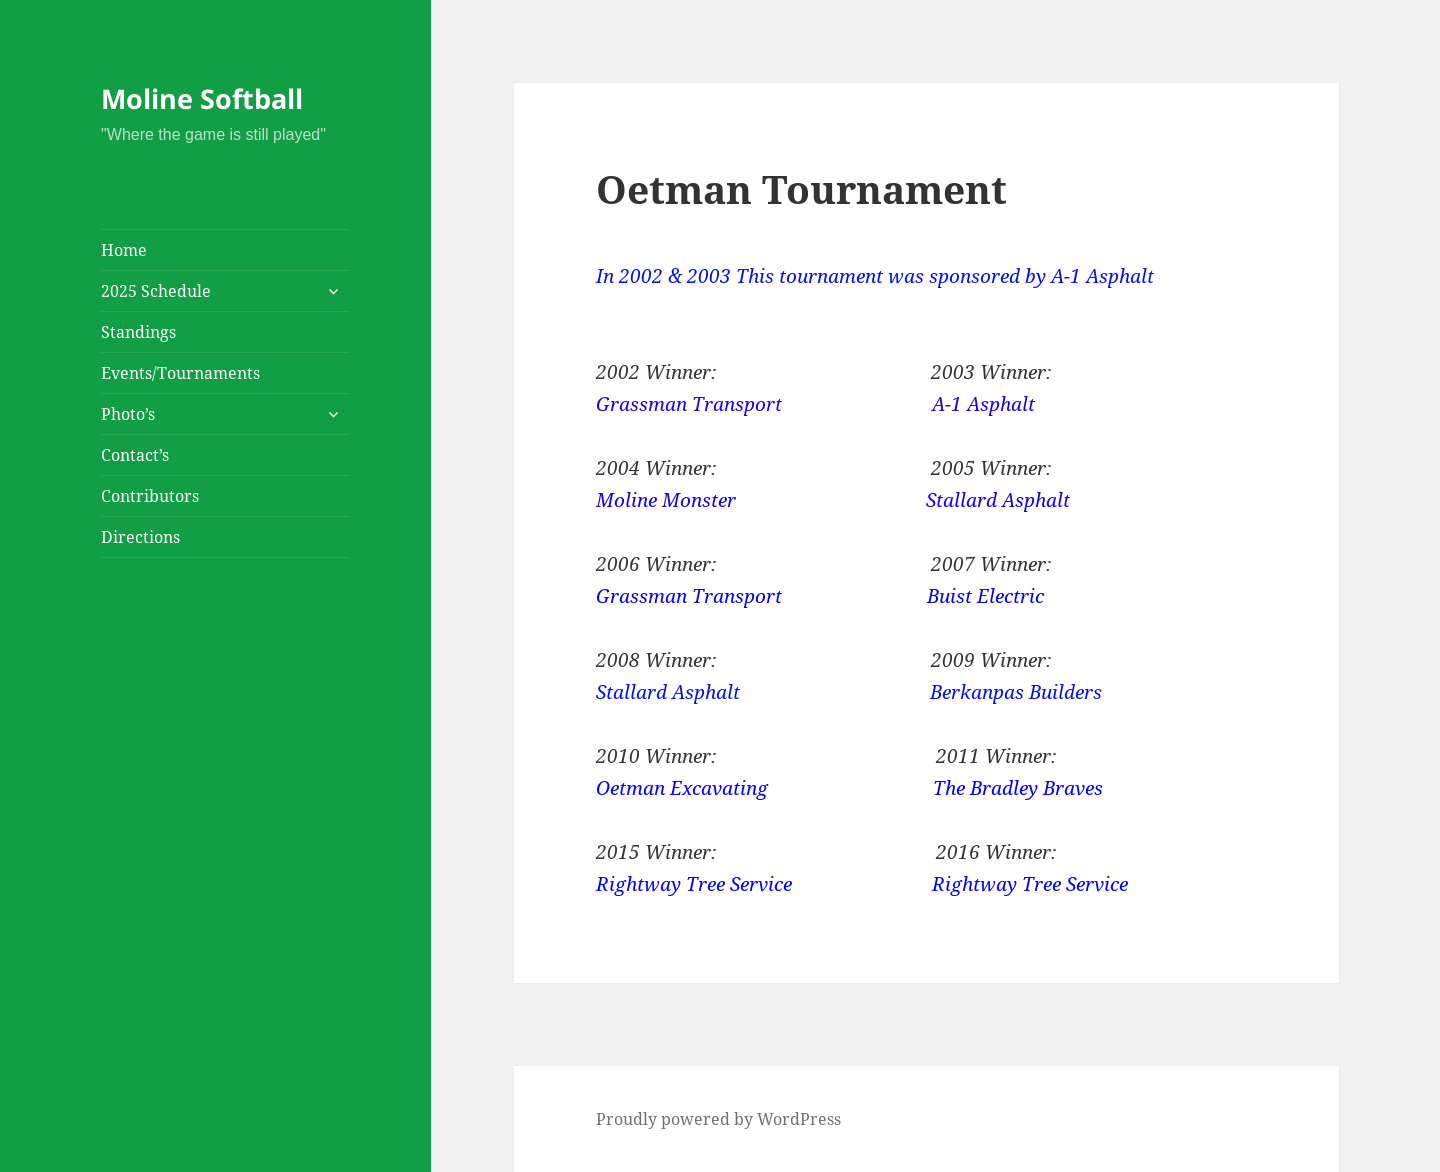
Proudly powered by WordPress (718, 1119)
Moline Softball (202, 98)
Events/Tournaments (180, 373)
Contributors (150, 496)
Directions (140, 537)
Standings (138, 332)
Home (124, 250)
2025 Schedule (156, 291)
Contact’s (135, 455)
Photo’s (128, 414)
